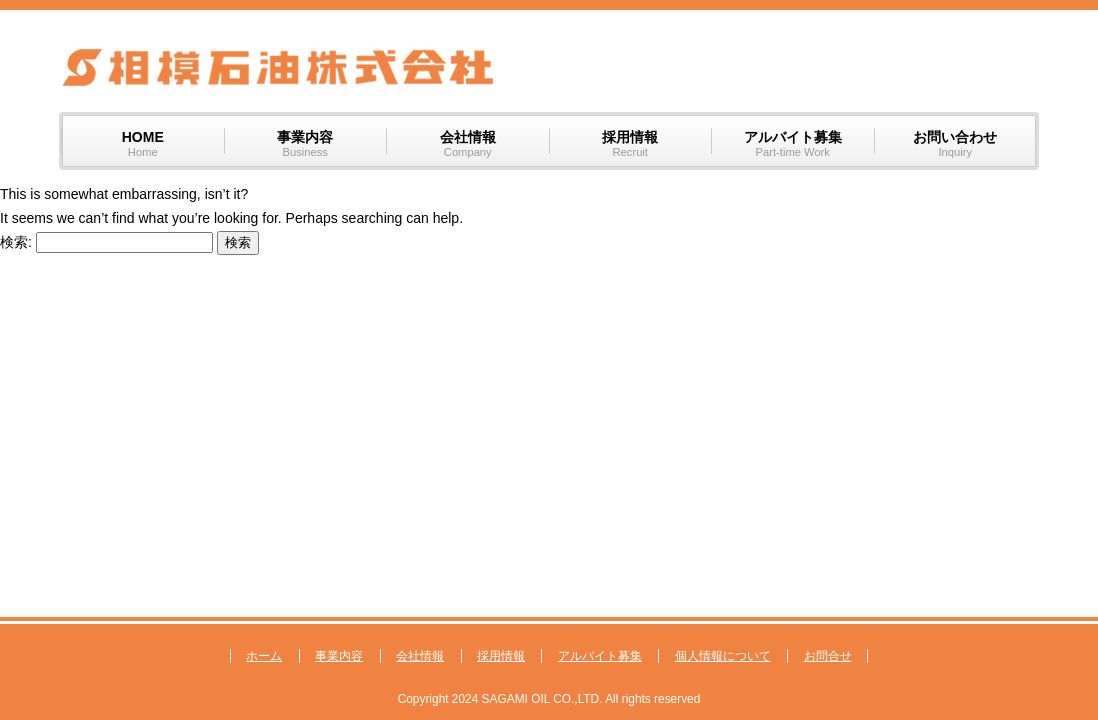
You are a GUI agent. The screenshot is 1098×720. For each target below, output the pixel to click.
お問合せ (828, 656)
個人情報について (723, 656)
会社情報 (420, 656)
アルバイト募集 (600, 656)
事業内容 (339, 656)
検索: (16, 242)
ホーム (264, 656)
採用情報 (501, 656)
